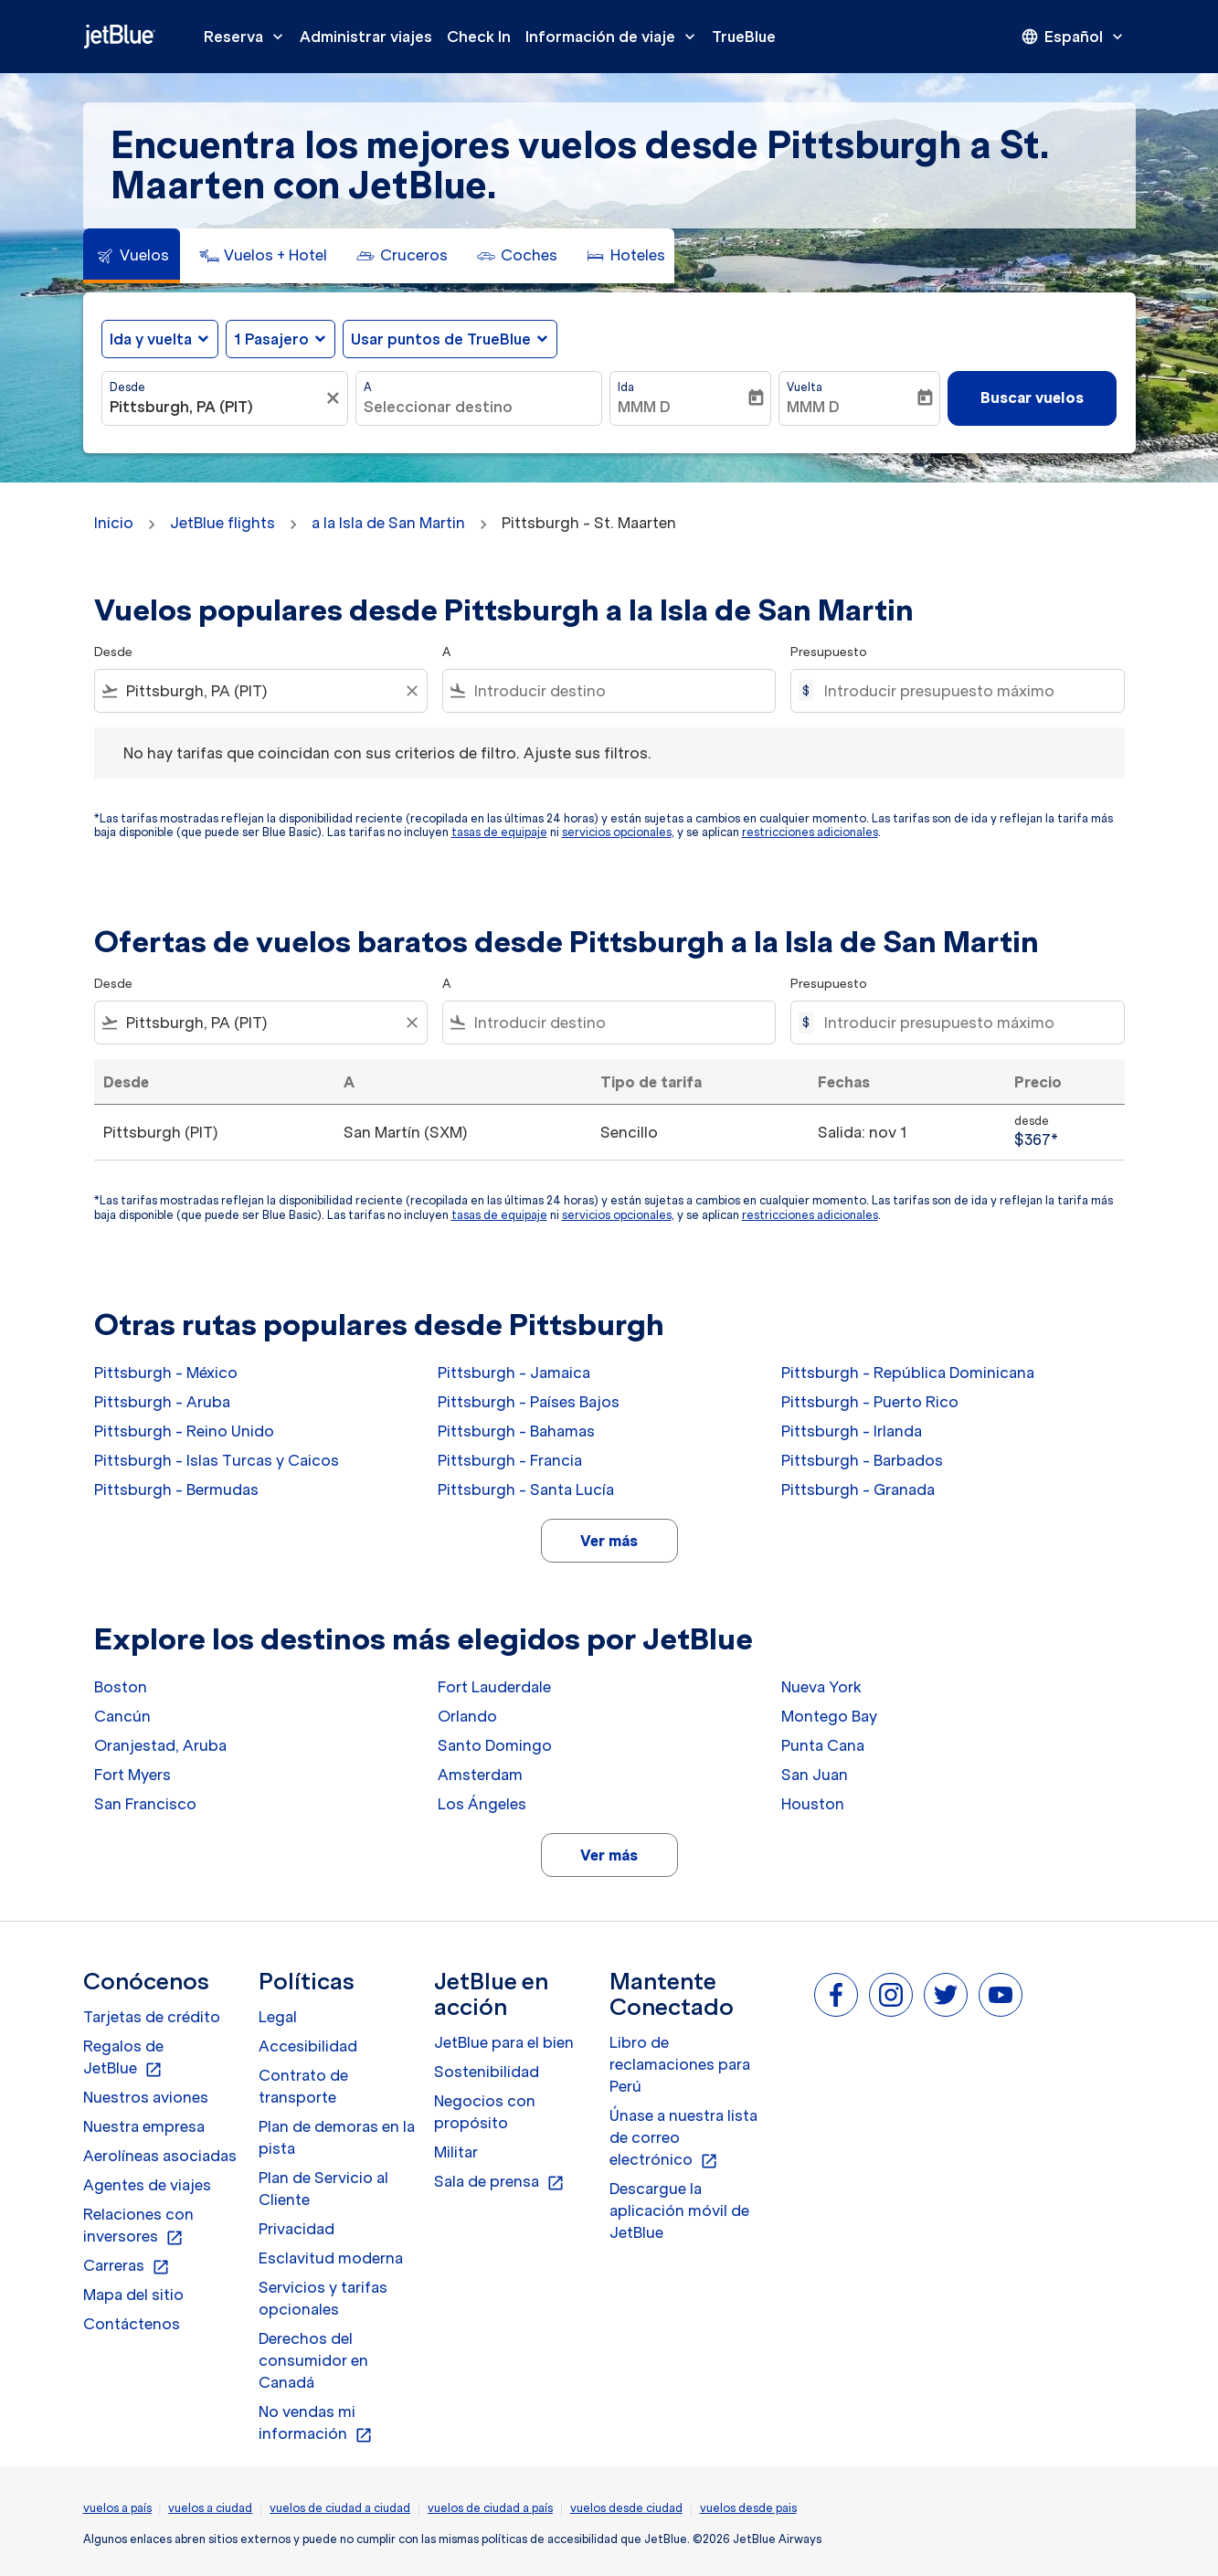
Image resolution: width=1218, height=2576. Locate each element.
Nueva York (821, 1687)
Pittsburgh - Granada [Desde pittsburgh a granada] (858, 1489)
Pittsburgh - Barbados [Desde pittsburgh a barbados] (862, 1460)
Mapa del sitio (133, 2294)
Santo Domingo (495, 1745)
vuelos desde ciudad (626, 2508)
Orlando (467, 1716)
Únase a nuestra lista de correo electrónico (683, 2138)
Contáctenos (131, 2324)
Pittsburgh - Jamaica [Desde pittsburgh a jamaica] (514, 1372)
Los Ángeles (482, 1804)
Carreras (126, 2266)
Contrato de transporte (303, 2086)
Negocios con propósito (484, 2112)
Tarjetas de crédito (151, 2017)
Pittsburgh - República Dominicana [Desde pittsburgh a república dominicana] (907, 1372)
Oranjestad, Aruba (160, 1745)
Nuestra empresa (144, 2126)
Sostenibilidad (486, 2071)
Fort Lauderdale (494, 1687)
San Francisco (145, 1804)
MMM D (644, 407)
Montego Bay (829, 1716)
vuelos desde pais (748, 2508)
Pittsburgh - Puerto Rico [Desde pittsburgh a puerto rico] (870, 1402)
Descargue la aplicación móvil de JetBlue (679, 2210)
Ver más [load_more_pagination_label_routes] (609, 1541)
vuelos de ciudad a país (490, 2508)
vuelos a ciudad (210, 2508)
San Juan (814, 1774)
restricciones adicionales (810, 832)
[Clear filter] (411, 691)
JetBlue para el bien (504, 2042)
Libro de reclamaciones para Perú (679, 2064)
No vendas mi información (316, 2423)
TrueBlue (744, 36)
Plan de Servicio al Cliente (323, 2188)
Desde (127, 387)
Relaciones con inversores (138, 2226)
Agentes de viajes (147, 2185)
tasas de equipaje (499, 832)
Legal (278, 2017)
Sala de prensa (499, 2182)
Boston (120, 1687)
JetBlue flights (222, 523)
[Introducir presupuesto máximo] (964, 691)
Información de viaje (614, 36)
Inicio (113, 523)
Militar (456, 2152)
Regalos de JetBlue (123, 2058)
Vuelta (804, 387)
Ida (626, 387)
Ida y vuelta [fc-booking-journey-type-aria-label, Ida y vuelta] (151, 339)
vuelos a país (117, 2508)
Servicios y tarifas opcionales (323, 2298)
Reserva (248, 36)
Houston (812, 1804)
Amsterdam (480, 1774)
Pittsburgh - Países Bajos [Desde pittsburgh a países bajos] (529, 1402)
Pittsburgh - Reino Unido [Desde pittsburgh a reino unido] (184, 1431)
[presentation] (1073, 36)
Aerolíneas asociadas (160, 2156)
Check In (479, 36)
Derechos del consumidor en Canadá (313, 2360)
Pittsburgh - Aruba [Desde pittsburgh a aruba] (162, 1402)
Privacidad (296, 2229)
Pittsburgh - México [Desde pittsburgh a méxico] (166, 1372)
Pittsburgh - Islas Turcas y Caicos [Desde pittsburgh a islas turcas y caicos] (216, 1460)
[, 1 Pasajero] (271, 339)
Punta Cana (822, 1745)
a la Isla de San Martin (388, 523)
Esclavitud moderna (331, 2258)
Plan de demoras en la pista (337, 2137)
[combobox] (216, 407)
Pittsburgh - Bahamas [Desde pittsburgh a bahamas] (516, 1431)
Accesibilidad (308, 2046)
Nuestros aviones (145, 2097)
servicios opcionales (617, 832)
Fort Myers (132, 1774)
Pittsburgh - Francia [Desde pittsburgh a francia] (510, 1460)
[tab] (131, 255)
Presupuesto (828, 652)
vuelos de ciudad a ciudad (340, 2508)
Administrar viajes (366, 36)
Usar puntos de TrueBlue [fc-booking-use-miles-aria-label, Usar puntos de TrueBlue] (441, 339)
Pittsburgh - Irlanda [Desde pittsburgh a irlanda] (851, 1431)
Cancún (122, 1716)
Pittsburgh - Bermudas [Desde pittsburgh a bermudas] (176, 1489)
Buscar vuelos (1032, 397)
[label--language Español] (1073, 36)
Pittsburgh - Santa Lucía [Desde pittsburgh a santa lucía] (526, 1489)
